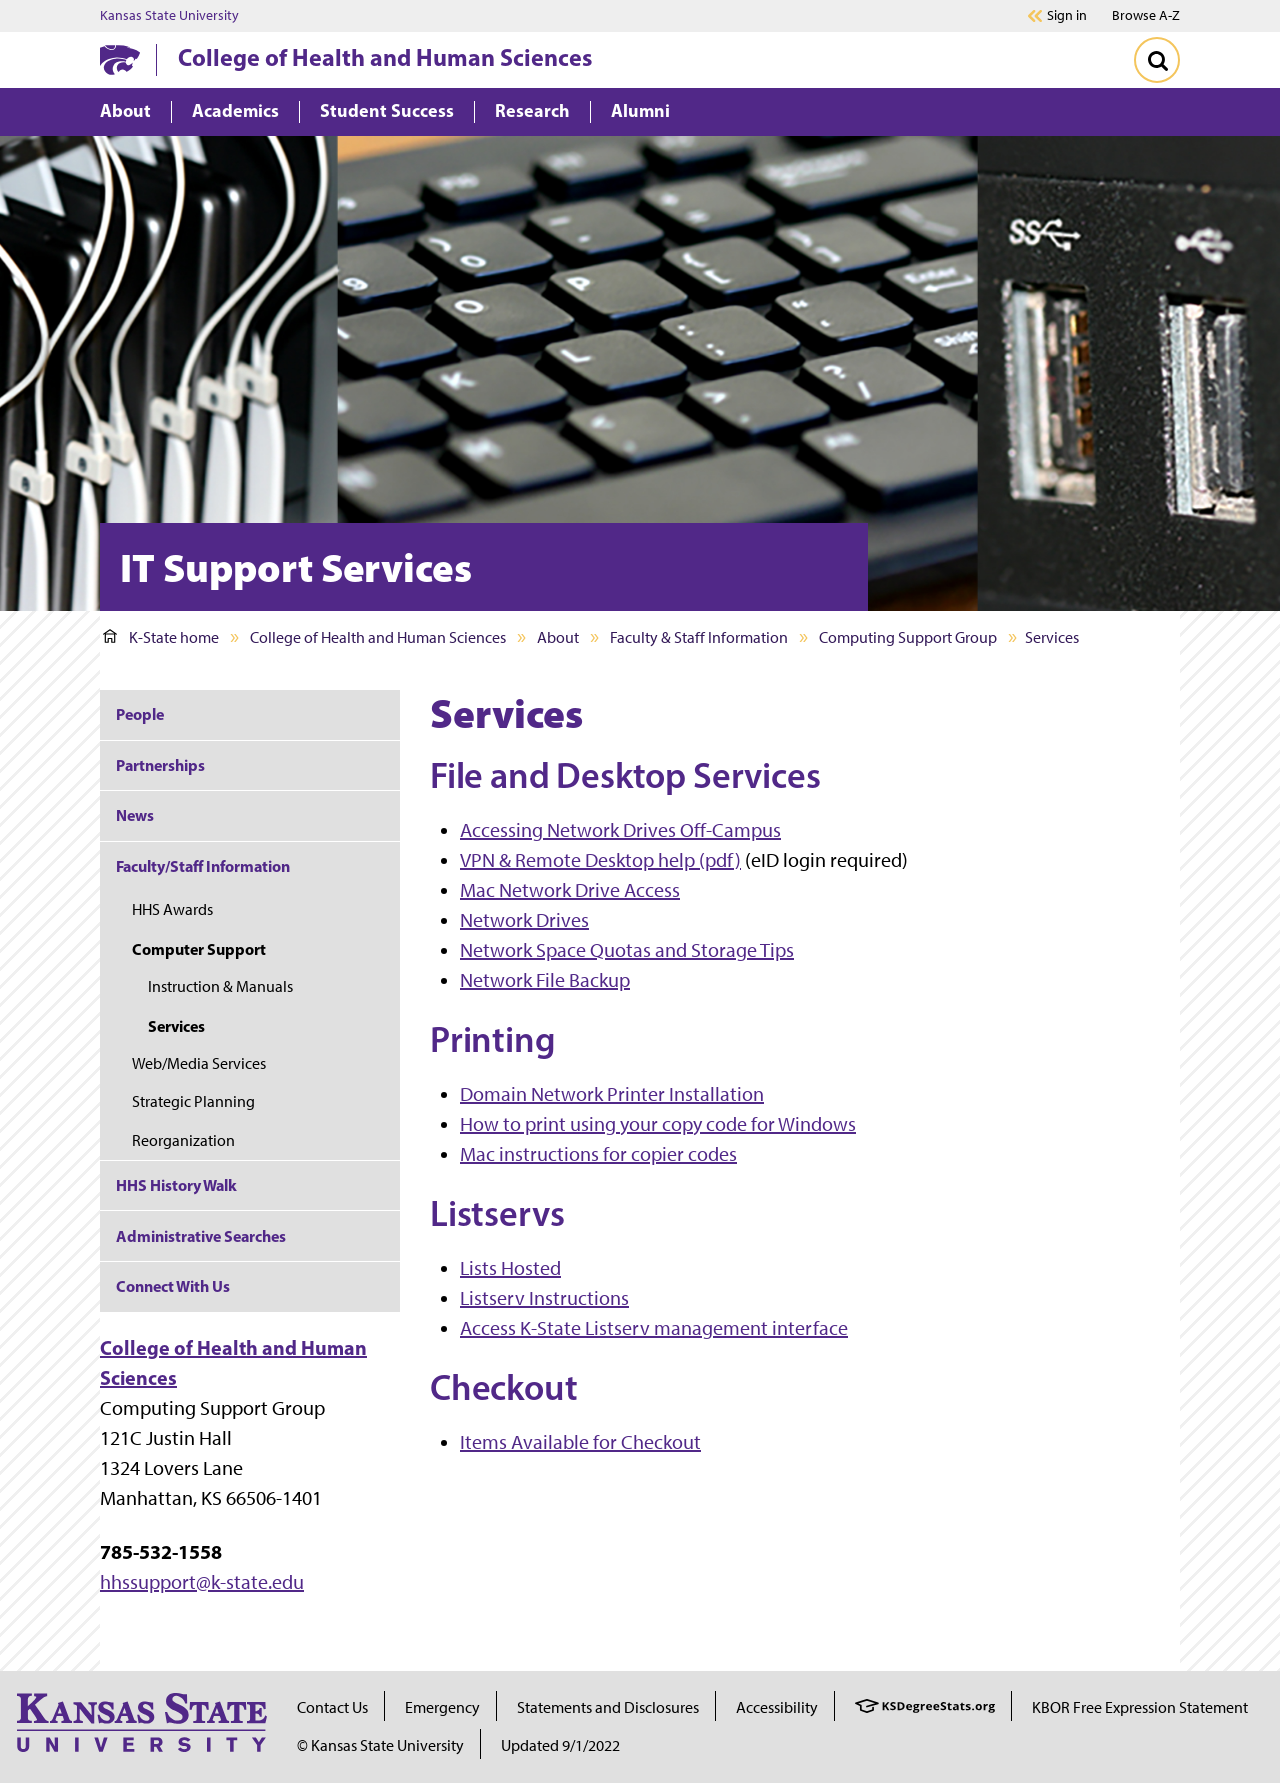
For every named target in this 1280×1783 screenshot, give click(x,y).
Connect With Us (173, 1286)
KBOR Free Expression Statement (1140, 1707)
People (140, 714)
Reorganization (183, 1140)
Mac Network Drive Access (570, 890)
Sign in (1067, 16)
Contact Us (332, 1707)
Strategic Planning (193, 1101)
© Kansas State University (380, 1745)
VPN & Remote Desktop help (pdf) (600, 860)
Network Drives (524, 920)
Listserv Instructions (544, 1298)
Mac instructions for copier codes (598, 1154)
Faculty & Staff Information (699, 637)
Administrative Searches (201, 1236)
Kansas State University (169, 16)
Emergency (442, 1707)
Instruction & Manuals (220, 986)
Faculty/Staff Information (203, 866)
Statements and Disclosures (608, 1707)
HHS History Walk (176, 1185)
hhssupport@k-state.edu (202, 1582)
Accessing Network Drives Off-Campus (620, 830)
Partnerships (160, 765)
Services (176, 1026)
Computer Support (199, 949)
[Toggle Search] (1157, 60)
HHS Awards (172, 909)
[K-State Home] (120, 59)
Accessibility (777, 1707)
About (558, 637)
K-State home (161, 637)
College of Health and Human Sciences (385, 57)
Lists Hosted (510, 1268)
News (135, 815)
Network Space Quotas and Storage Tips (627, 950)
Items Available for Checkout (580, 1442)
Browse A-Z (1146, 15)
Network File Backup (545, 980)
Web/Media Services (199, 1063)
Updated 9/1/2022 (560, 1745)
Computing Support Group (908, 637)
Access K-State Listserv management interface (654, 1328)
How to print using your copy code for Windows (658, 1124)
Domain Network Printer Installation (612, 1094)
